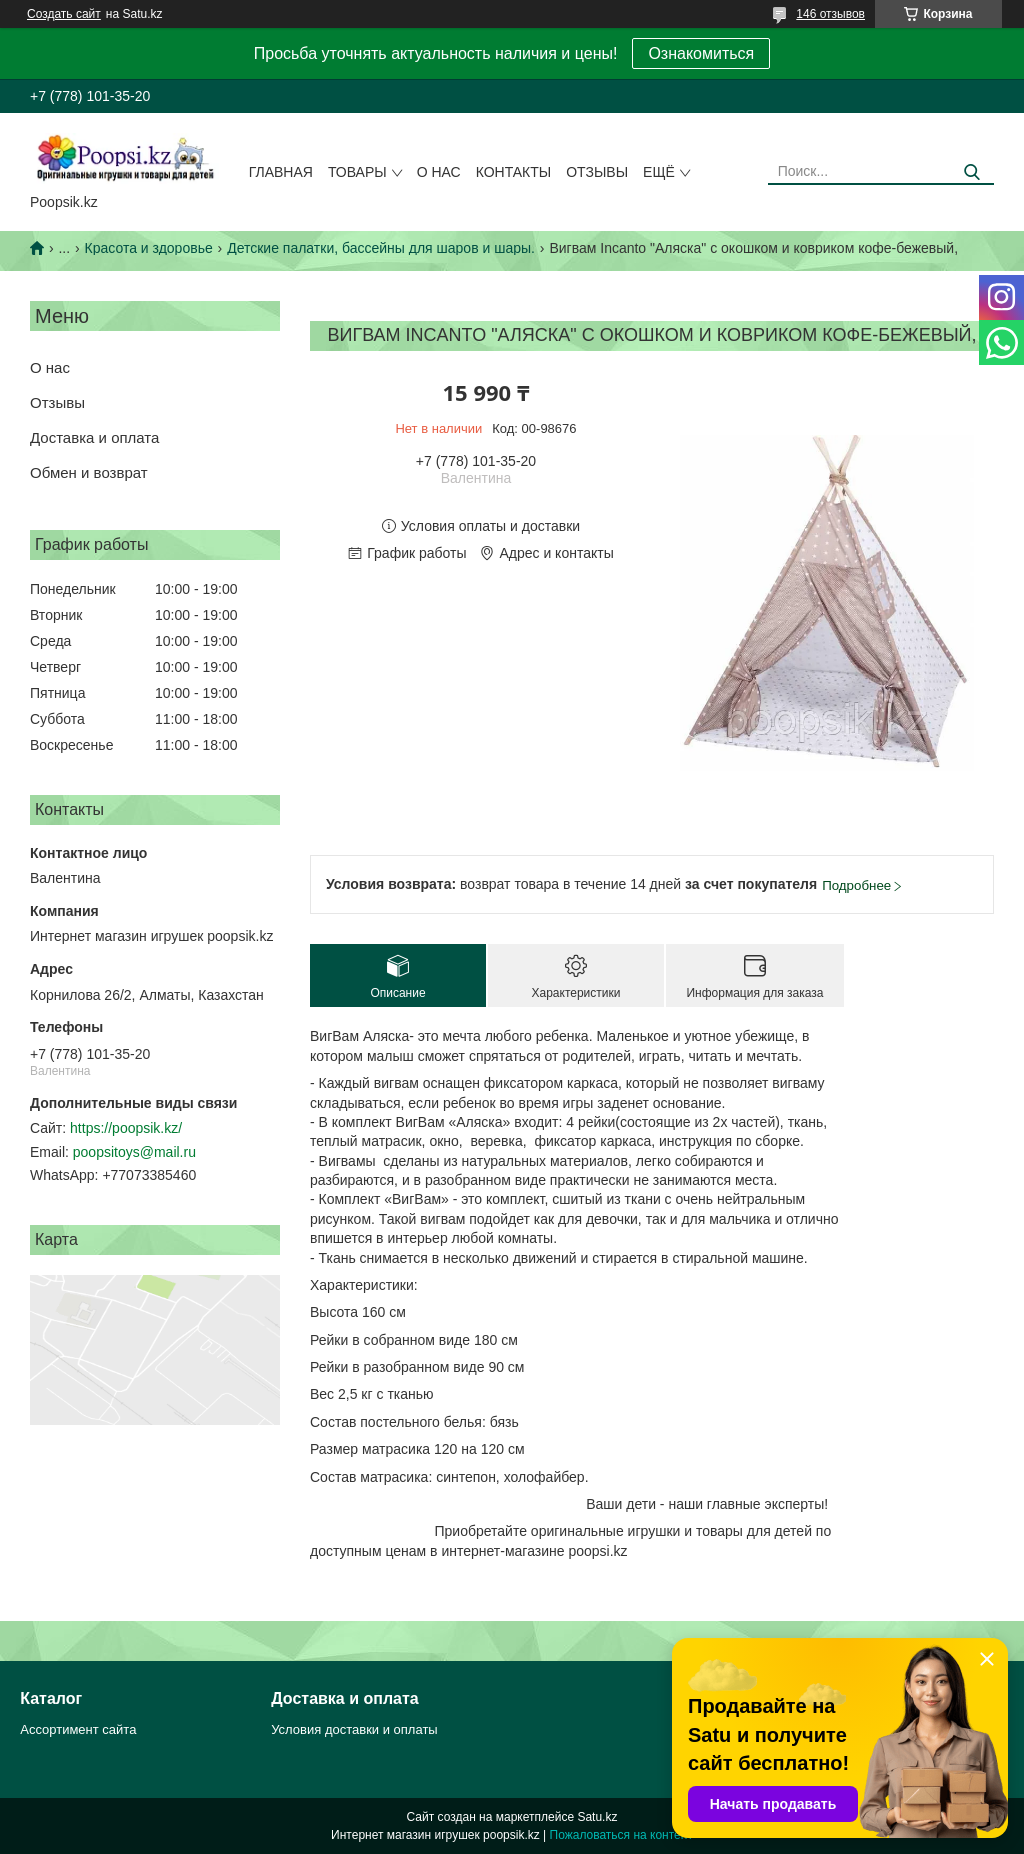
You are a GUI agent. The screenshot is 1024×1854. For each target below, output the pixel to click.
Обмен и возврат (89, 472)
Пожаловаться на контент (621, 1835)
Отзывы (597, 172)
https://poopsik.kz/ (126, 1128)
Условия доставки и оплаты (354, 1729)
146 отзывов (830, 14)
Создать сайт (64, 14)
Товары (357, 172)
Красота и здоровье (149, 248)
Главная (281, 172)
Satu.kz (597, 1817)
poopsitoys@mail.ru (134, 1152)
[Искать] (971, 172)
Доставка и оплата (94, 437)
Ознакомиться (701, 53)
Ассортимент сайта (78, 1729)
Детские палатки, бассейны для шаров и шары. (381, 248)
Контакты (514, 172)
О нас (439, 172)
